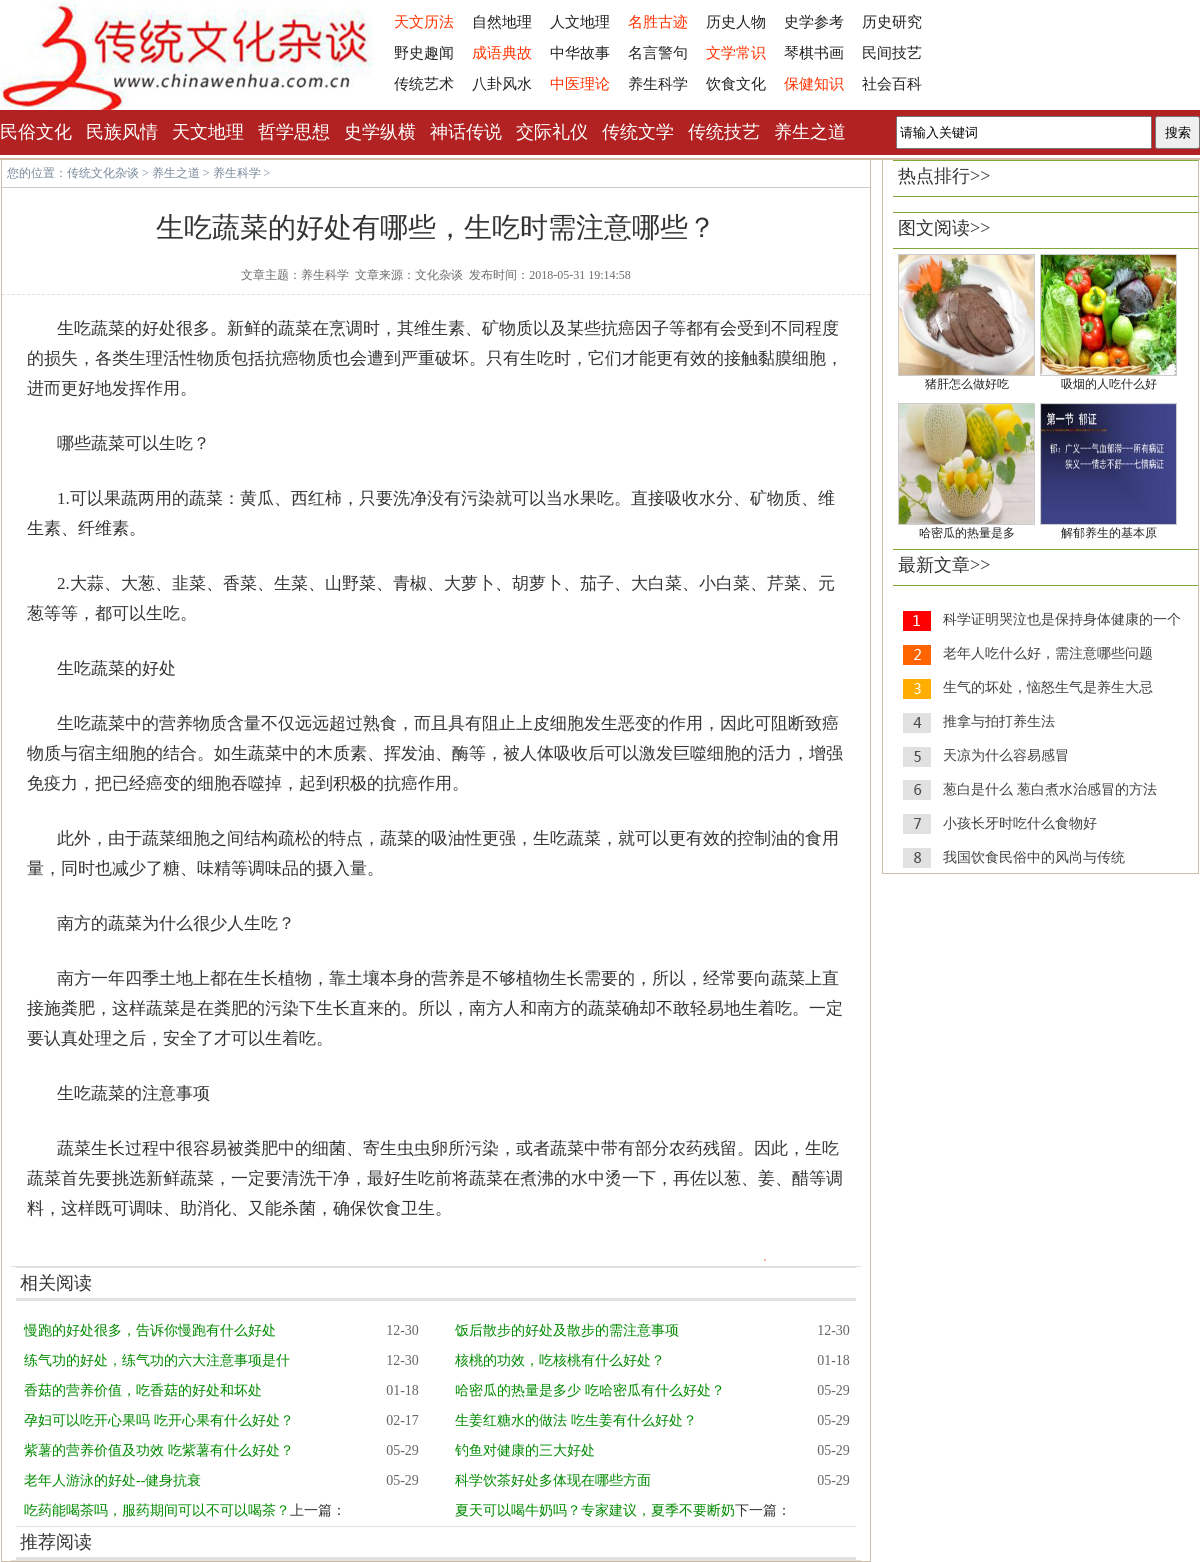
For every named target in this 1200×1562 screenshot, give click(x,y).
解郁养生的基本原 (1109, 533)
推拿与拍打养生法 (999, 721)
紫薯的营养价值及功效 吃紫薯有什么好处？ (159, 1450)
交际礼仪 (552, 132)
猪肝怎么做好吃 (967, 384)
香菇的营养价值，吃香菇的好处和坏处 (143, 1390)
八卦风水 (502, 84)
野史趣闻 (424, 53)
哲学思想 (294, 132)
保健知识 (814, 84)
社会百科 (892, 84)
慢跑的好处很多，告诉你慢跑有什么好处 (150, 1330)
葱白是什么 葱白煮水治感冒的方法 (1050, 789)
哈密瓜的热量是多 (967, 533)
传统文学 (638, 132)
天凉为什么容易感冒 (1006, 755)
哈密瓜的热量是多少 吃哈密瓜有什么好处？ (590, 1390)
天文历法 (424, 22)
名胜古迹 (658, 22)
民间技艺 (892, 53)
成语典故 (502, 53)
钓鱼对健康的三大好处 (525, 1450)
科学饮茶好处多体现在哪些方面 (553, 1480)
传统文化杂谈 (103, 173)
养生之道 (810, 132)
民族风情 (122, 132)
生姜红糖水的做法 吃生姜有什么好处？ (576, 1420)
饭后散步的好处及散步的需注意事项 (567, 1330)
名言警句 (658, 53)
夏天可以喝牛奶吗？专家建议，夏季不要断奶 (595, 1510)
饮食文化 (736, 84)
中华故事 (580, 53)
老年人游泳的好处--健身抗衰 (112, 1480)
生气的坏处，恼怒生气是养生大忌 (1048, 687)
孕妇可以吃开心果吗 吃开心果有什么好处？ (159, 1420)
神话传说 (466, 132)
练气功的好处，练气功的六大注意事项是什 (157, 1360)
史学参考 (814, 22)
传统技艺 (724, 132)
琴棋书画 (814, 53)
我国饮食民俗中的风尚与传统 (1034, 857)
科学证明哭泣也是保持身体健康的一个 (1062, 619)
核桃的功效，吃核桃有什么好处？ (560, 1360)
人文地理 (580, 22)
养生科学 (658, 84)
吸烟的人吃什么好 (1109, 384)
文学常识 (736, 53)
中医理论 (580, 84)
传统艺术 (424, 84)
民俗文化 (36, 132)
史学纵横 (380, 132)
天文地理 (208, 132)
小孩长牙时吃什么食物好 (1020, 823)
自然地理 (502, 22)
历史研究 (892, 22)
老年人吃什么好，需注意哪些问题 (1048, 653)
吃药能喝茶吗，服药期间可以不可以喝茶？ (157, 1510)
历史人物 (736, 22)
